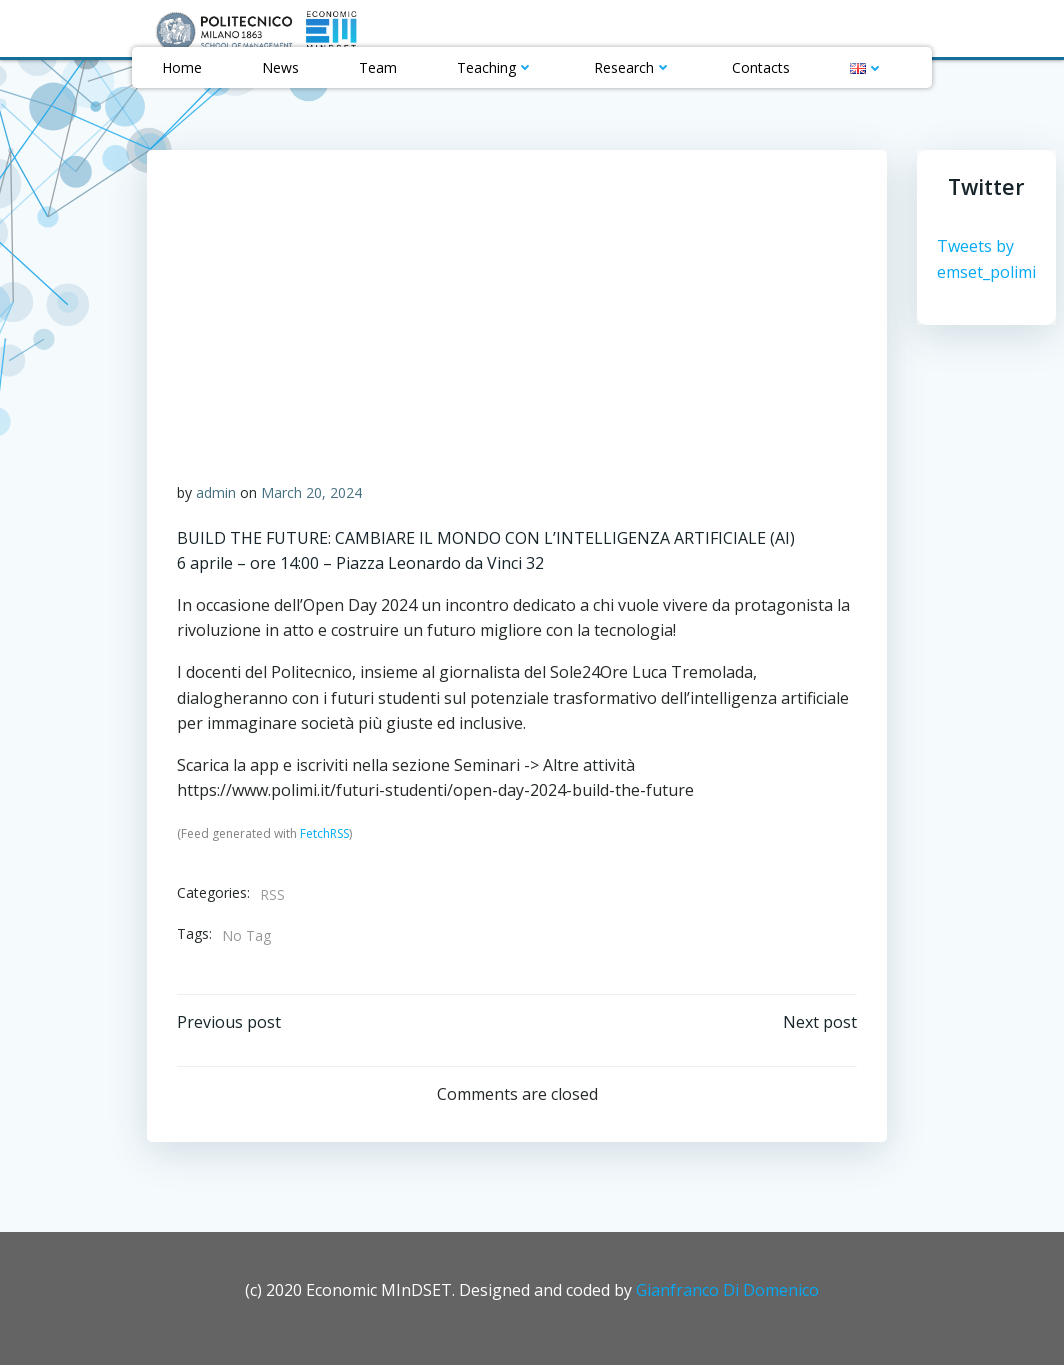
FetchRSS (324, 833)
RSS (272, 894)
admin (216, 492)
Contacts (761, 67)
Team (378, 67)
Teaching (495, 67)
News (280, 67)
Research (633, 67)
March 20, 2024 (311, 492)
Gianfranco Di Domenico (727, 1290)
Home (182, 67)
